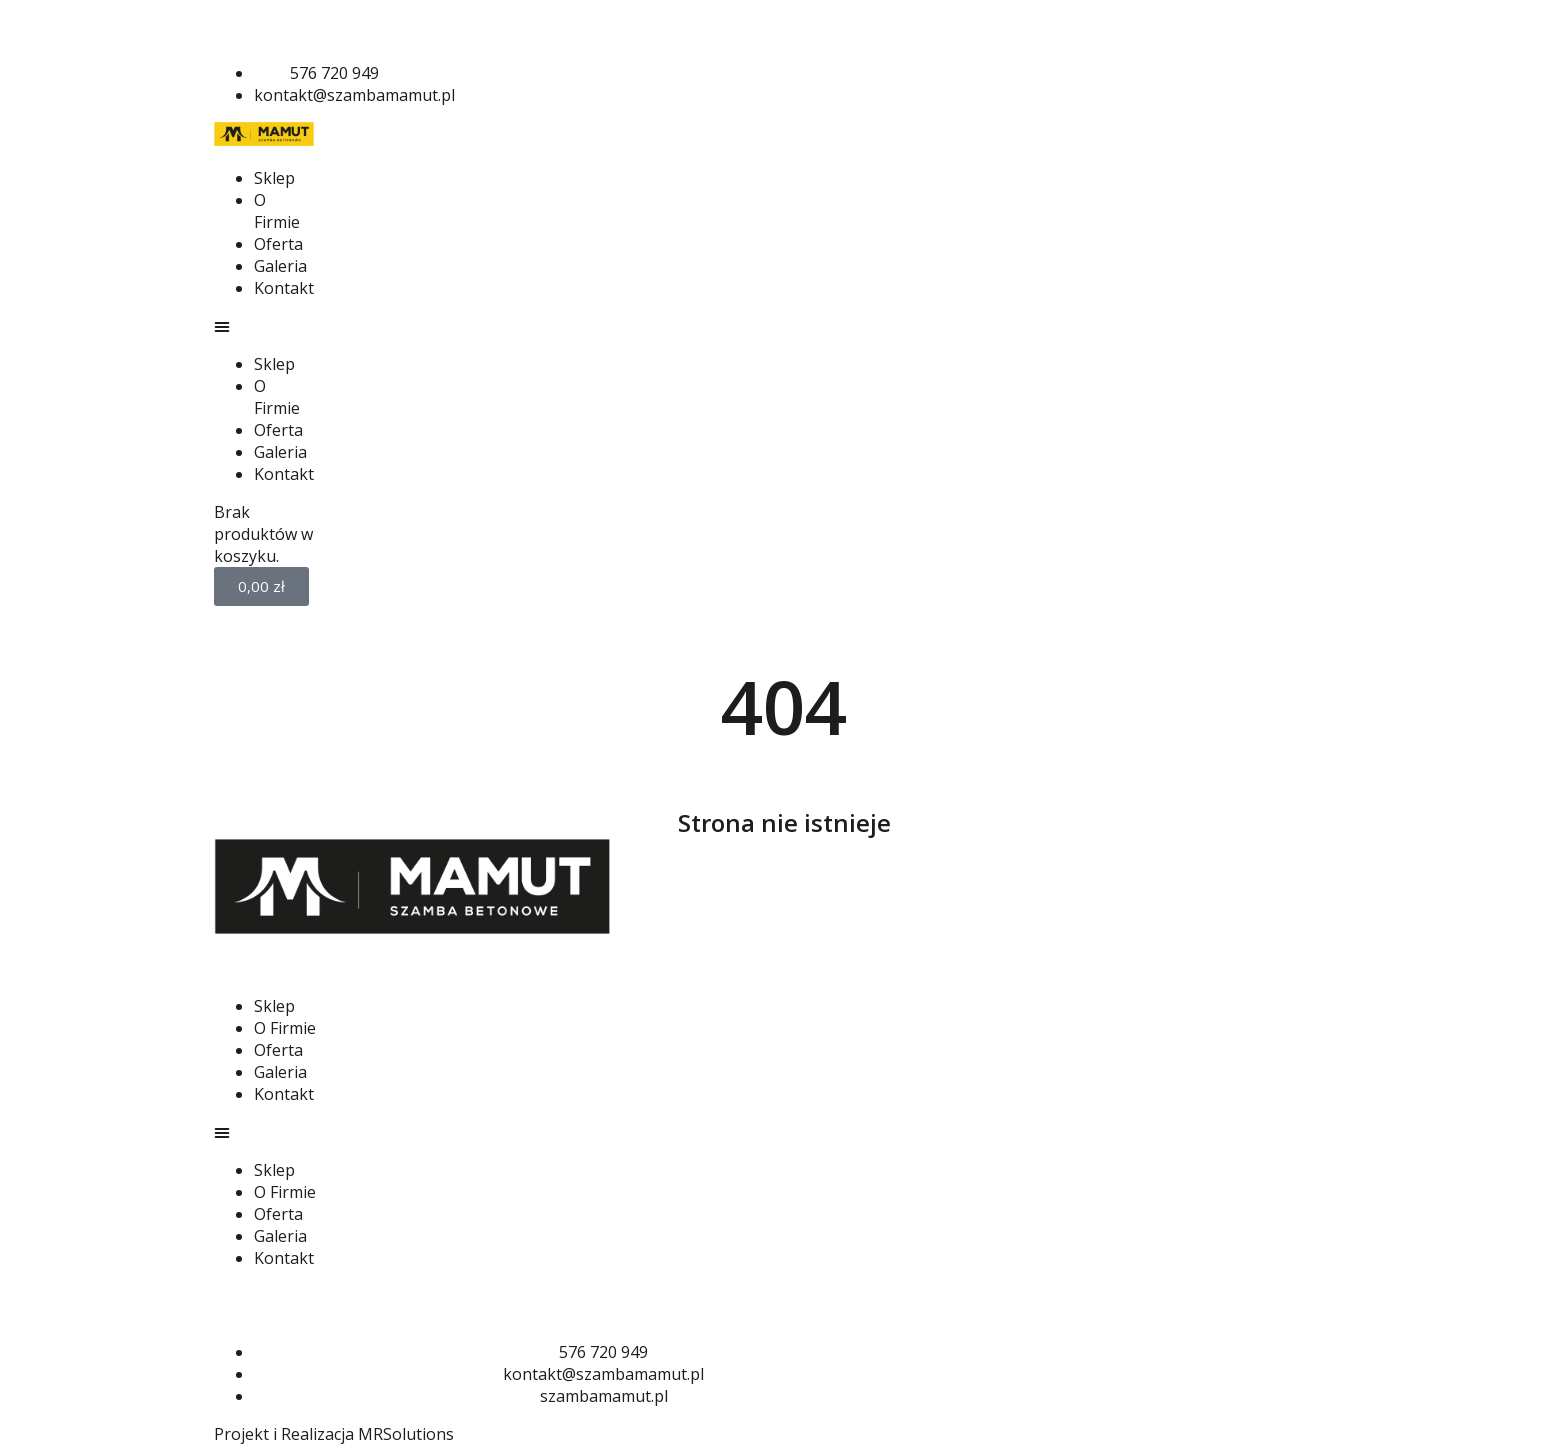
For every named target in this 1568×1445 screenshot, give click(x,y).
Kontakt (284, 288)
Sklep (274, 178)
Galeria (280, 266)
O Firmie (277, 211)
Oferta (278, 244)
